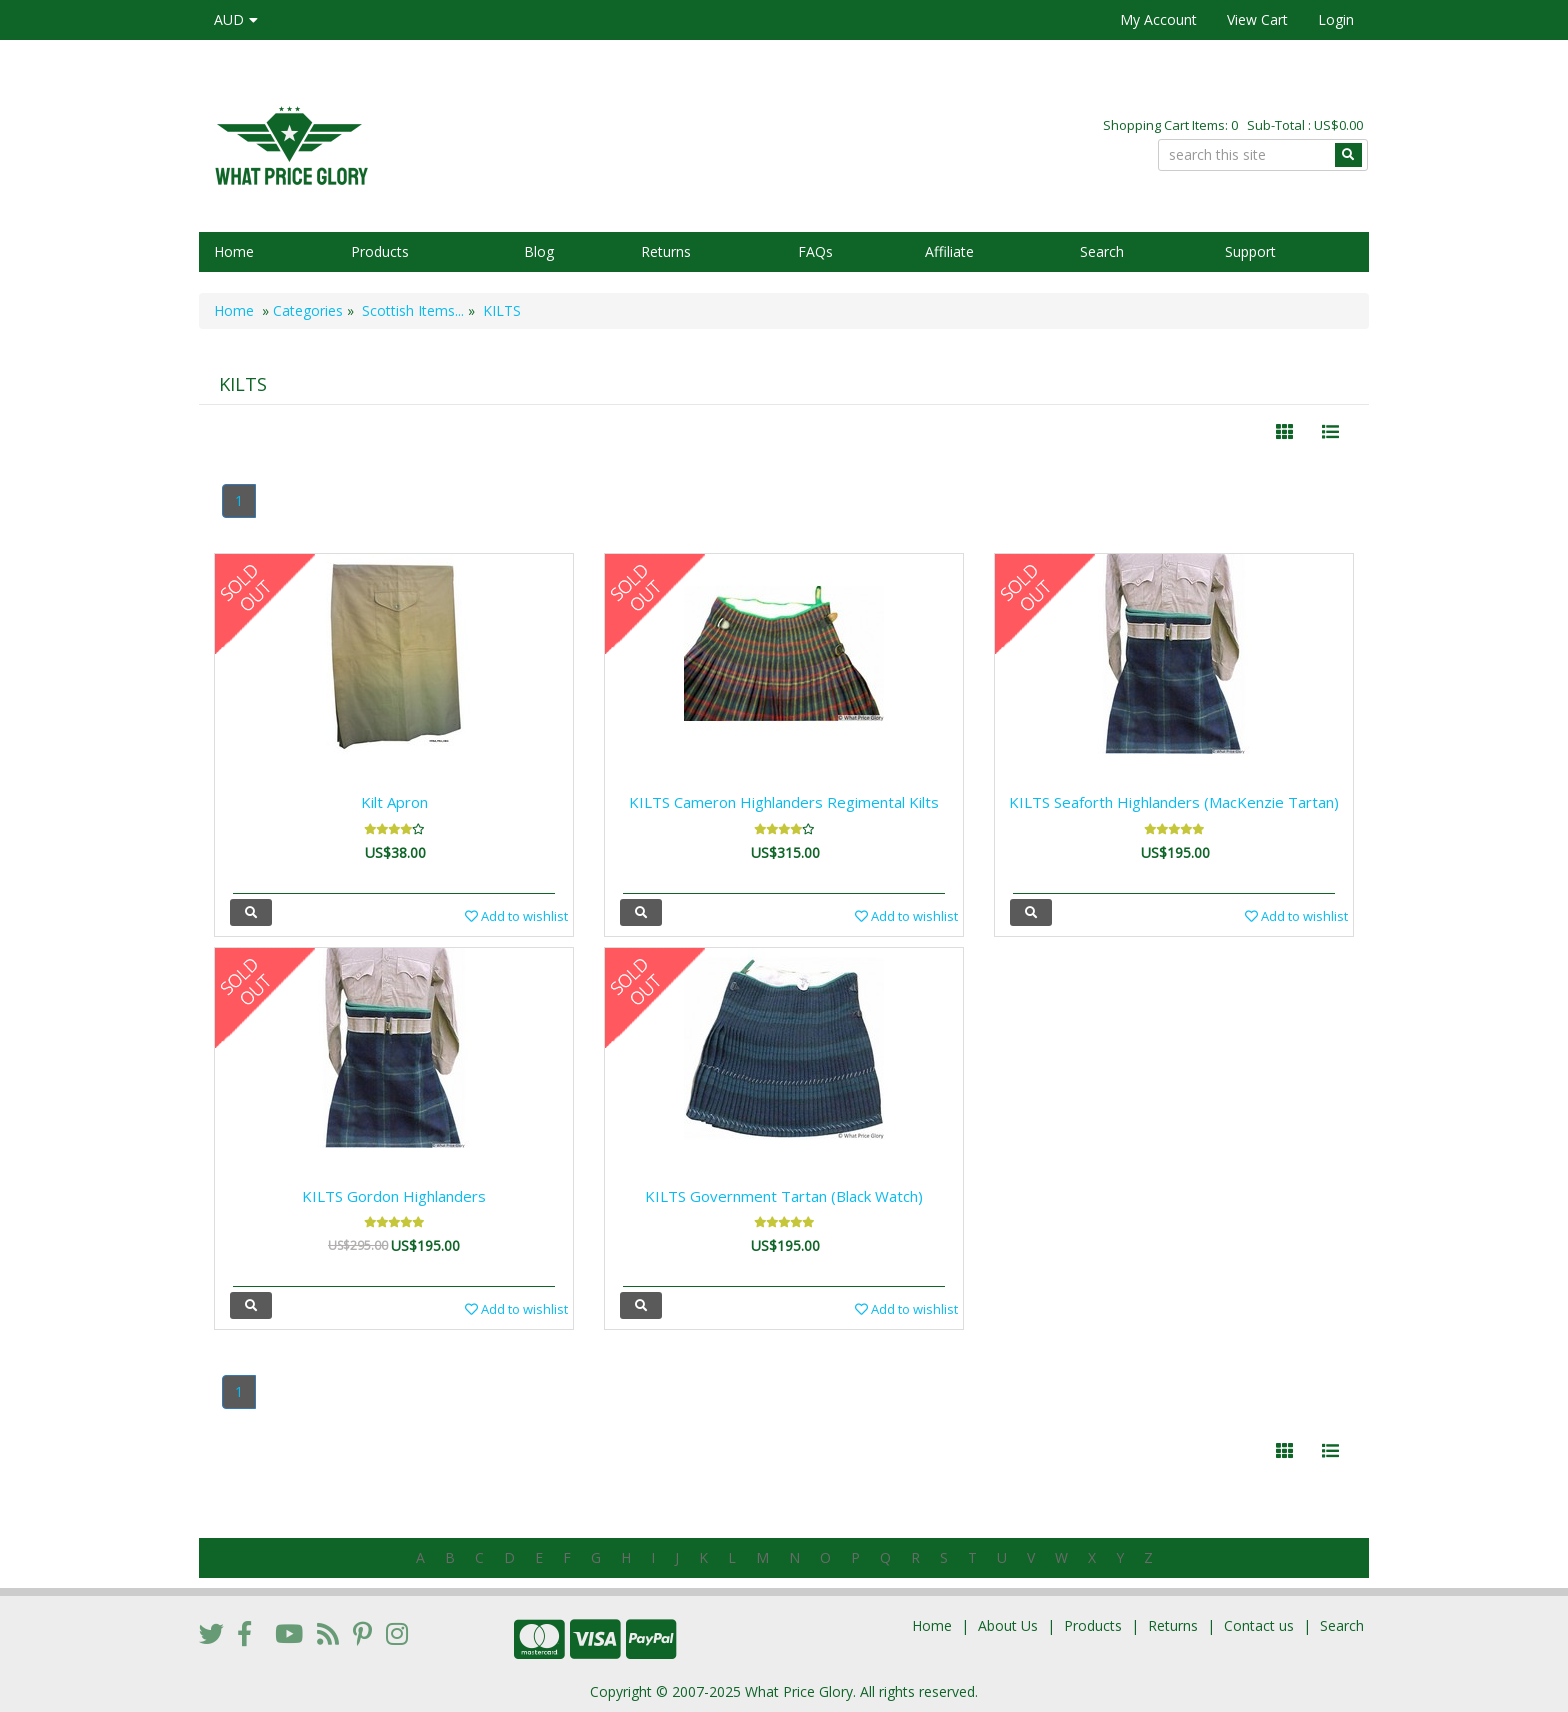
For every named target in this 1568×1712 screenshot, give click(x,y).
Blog (539, 251)
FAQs (815, 251)
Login (1336, 19)
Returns (666, 251)
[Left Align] (1284, 432)
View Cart (1257, 19)
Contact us (1259, 1625)
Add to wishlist (516, 916)
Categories (308, 310)
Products (380, 251)
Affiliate (949, 251)
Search (1102, 251)
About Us (1008, 1625)
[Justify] (1330, 432)
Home (234, 251)
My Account (1158, 19)
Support (1250, 251)
